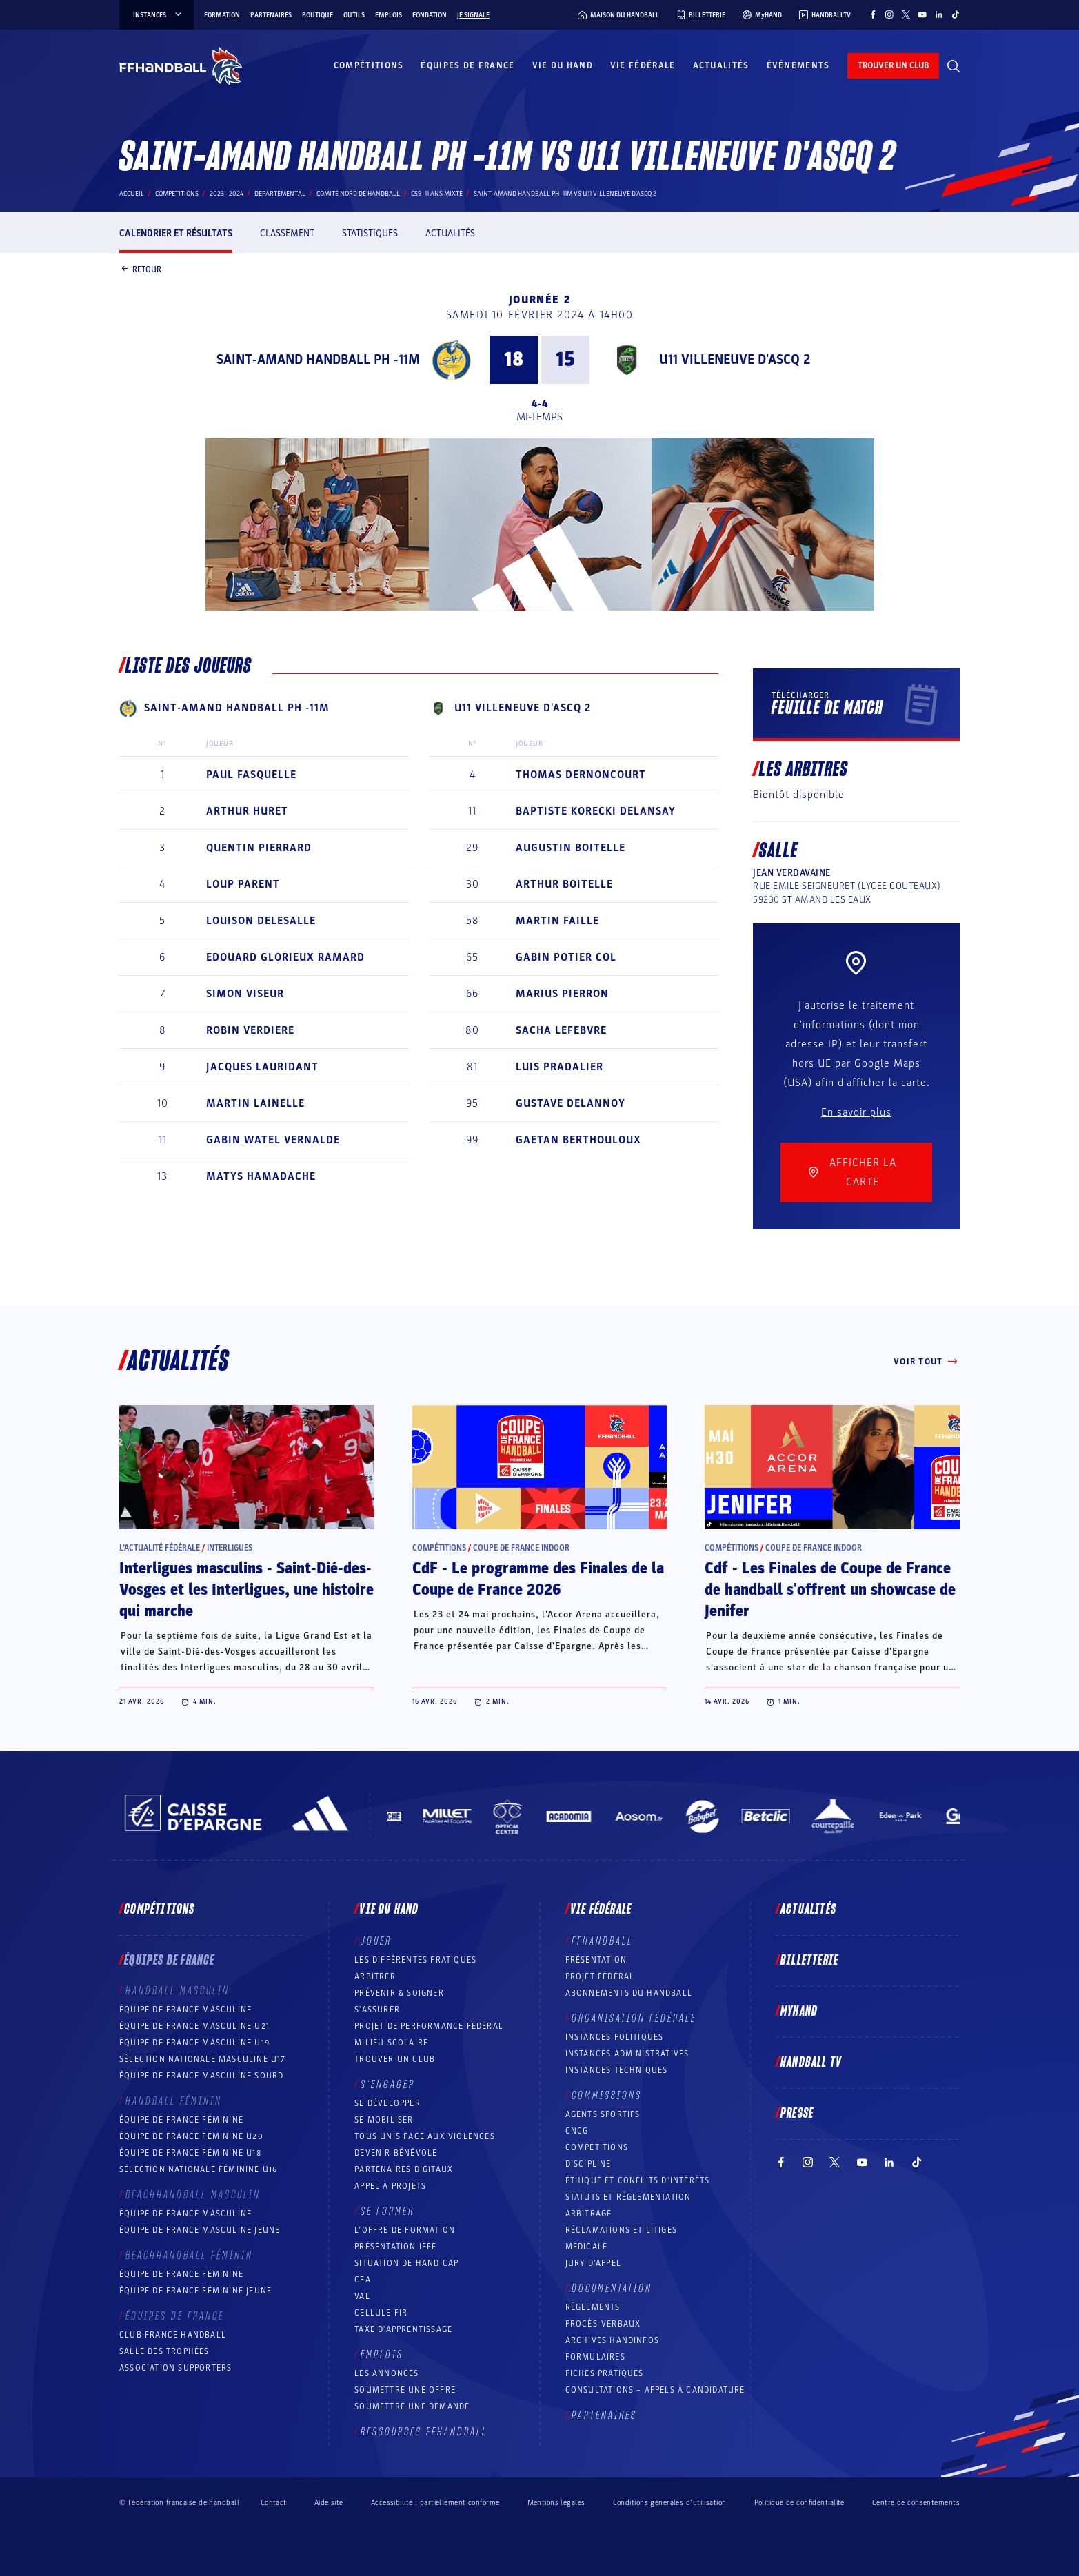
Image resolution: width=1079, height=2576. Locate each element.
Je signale (473, 15)
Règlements (593, 2307)
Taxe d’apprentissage (403, 2329)
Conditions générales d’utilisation (670, 2502)
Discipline (588, 2164)
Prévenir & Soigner (399, 1993)
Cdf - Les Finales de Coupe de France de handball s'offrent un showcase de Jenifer (830, 1590)
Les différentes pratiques (415, 1960)
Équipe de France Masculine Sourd (201, 2076)
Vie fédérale (643, 65)
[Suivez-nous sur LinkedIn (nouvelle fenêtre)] (939, 14)
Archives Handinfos (612, 2340)
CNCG (577, 2131)
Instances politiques (614, 2037)
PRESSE (797, 2113)
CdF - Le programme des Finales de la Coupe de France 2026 (538, 1579)
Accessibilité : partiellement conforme (435, 2502)
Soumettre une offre (405, 2390)
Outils (354, 15)
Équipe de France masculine (185, 2009)
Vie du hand (562, 65)
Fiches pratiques (604, 2373)
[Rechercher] (953, 66)
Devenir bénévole (395, 2153)
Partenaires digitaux (403, 2169)
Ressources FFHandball (424, 2431)
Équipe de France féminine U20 (191, 2136)
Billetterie (809, 1960)
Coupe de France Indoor (521, 1548)
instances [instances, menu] (158, 15)
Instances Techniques (616, 2070)
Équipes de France (467, 65)
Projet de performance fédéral (428, 2026)
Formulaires (595, 2357)
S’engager (388, 2084)
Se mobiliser (383, 2120)
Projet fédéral (600, 1976)
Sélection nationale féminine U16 (198, 2169)
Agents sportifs (603, 2114)
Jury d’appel (593, 2263)
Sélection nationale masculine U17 (202, 2059)
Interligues (229, 1548)
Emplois (388, 15)
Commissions (607, 2095)
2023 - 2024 (226, 194)
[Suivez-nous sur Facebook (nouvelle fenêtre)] (873, 14)
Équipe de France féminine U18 (190, 2153)
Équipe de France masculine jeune (199, 2230)
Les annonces (386, 2373)
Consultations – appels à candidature (655, 2390)
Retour (140, 270)
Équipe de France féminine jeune (195, 2291)
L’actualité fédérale (159, 1548)
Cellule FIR (380, 2313)
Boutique (317, 15)
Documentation (612, 2288)
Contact (274, 2502)
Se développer (387, 2103)
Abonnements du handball (629, 1993)
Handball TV (811, 2062)
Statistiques (370, 233)
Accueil (131, 194)
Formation (222, 15)
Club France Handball (172, 2335)
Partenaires (271, 15)
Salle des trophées (164, 2351)
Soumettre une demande (412, 2406)
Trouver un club (394, 2059)
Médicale (586, 2246)
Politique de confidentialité (799, 2502)
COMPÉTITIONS (596, 2147)
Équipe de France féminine (181, 2120)
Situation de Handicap (406, 2263)
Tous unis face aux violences (424, 2136)
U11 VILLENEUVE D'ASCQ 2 (734, 359)
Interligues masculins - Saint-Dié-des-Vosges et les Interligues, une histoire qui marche (246, 1590)
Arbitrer (375, 1976)
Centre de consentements (916, 2502)
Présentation (596, 1960)
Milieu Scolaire (391, 2042)
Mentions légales (556, 2502)
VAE (362, 2296)
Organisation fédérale (634, 2018)
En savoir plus (856, 1112)
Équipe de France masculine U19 (194, 2042)
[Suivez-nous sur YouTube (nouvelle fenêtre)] (922, 14)
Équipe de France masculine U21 (194, 2026)
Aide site (328, 2502)
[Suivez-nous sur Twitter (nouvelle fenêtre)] (906, 14)
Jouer (376, 1941)
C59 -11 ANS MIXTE (437, 194)
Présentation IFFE (395, 2246)
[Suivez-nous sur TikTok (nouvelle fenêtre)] (955, 14)
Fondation (429, 15)
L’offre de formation (404, 2230)
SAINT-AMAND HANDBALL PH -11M (318, 359)
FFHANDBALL (602, 1941)
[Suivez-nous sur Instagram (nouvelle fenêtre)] (889, 14)
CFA (362, 2279)
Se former (387, 2211)
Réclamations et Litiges (621, 2230)
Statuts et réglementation (628, 2197)
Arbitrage (588, 2213)
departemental (279, 194)
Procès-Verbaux (603, 2324)
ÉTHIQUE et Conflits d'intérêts (637, 2180)
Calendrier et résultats (175, 233)
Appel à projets (390, 2186)
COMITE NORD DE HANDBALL (358, 194)
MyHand (799, 2011)
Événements (798, 65)
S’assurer (377, 2009)
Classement (287, 233)
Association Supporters (175, 2368)
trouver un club (893, 65)
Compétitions (369, 65)
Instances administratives (627, 2053)
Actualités (721, 65)
